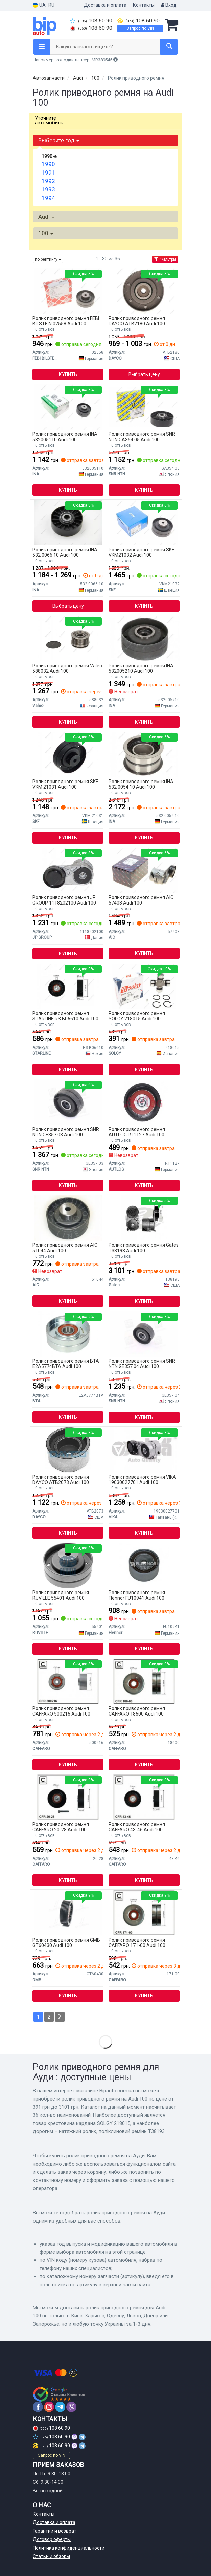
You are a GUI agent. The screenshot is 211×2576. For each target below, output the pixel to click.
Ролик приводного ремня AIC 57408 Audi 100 (141, 900)
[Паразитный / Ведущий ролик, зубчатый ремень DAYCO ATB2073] (68, 1449)
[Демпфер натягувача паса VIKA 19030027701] (144, 1449)
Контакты (144, 5)
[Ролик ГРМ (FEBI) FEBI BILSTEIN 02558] (68, 290)
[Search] (169, 47)
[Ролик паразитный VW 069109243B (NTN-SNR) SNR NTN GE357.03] (68, 1101)
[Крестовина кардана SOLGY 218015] (144, 986)
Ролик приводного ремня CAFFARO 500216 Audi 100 (61, 1711)
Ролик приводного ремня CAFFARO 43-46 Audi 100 (137, 1827)
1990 (48, 164)
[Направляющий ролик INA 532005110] (68, 406)
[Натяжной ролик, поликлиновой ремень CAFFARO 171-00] (144, 1912)
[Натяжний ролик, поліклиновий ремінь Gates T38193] (144, 1217)
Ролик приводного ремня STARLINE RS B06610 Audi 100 (65, 1016)
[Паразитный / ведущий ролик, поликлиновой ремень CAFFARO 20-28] (68, 1797)
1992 (48, 181)
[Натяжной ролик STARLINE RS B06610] (68, 986)
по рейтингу (48, 259)
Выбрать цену (144, 374)
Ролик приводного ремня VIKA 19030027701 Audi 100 (142, 1479)
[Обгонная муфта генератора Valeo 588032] (68, 638)
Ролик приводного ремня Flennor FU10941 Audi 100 (137, 1595)
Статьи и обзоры (51, 2556)
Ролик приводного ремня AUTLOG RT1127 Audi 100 (137, 1132)
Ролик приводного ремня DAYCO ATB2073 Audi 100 (60, 1479)
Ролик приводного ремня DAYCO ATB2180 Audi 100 (137, 321)
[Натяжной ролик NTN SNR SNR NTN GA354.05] (144, 406)
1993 (48, 189)
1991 (48, 172)
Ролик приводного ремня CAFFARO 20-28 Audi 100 (60, 1827)
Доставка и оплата (105, 5)
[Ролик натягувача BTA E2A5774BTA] (68, 1333)
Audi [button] (46, 216)
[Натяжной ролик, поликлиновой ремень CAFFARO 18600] (144, 1681)
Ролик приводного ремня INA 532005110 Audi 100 (64, 436)
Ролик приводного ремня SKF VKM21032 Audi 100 (141, 552)
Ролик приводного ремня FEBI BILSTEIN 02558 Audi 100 (65, 321)
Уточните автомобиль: (49, 120)
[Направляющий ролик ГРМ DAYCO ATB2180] (144, 290)
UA (39, 5)
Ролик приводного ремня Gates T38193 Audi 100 (144, 1247)
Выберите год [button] (58, 140)
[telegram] (60, 2407)
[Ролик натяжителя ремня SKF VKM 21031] (68, 754)
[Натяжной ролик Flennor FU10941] (144, 1565)
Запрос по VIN (140, 28)
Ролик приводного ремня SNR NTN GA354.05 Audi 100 (142, 436)
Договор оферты (52, 2539)
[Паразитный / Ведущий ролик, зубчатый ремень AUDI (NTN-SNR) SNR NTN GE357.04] (144, 1333)
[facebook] (38, 2407)
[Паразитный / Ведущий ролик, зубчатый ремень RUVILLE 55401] (68, 1565)
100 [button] (45, 233)
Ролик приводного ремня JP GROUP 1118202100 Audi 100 (64, 900)
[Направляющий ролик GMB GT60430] (68, 1912)
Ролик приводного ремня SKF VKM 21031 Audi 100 (65, 784)
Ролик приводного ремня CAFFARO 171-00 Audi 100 (137, 1942)
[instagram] (49, 2407)
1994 (48, 198)
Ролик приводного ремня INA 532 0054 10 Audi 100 (141, 784)
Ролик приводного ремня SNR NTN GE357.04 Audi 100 (142, 1363)
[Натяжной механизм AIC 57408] (144, 870)
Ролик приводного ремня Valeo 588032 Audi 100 (67, 668)
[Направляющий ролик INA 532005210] (144, 638)
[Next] (60, 2017)
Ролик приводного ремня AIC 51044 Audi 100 (64, 1247)
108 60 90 (91, 21)
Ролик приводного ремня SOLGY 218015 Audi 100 (137, 1016)
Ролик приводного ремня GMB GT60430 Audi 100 (66, 1942)
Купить (68, 374)
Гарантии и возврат (54, 2531)
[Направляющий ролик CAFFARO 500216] (68, 1681)
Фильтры (165, 259)
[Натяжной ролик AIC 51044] (68, 1217)
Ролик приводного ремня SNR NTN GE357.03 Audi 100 (65, 1132)
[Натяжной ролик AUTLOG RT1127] (144, 1101)
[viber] (71, 2407)
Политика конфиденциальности (68, 2548)
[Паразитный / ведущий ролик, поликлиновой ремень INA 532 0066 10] (68, 522)
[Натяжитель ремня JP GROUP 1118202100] (68, 870)
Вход (169, 5)
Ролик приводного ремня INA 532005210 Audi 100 (141, 668)
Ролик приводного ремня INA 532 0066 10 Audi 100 (64, 552)
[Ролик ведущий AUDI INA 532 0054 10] (144, 754)
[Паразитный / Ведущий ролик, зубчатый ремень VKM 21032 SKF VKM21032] (144, 522)
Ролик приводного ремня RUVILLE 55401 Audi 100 (60, 1595)
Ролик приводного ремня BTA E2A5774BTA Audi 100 (65, 1363)
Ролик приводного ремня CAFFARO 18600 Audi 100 (137, 1711)
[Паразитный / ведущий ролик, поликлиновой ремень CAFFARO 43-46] (144, 1797)
